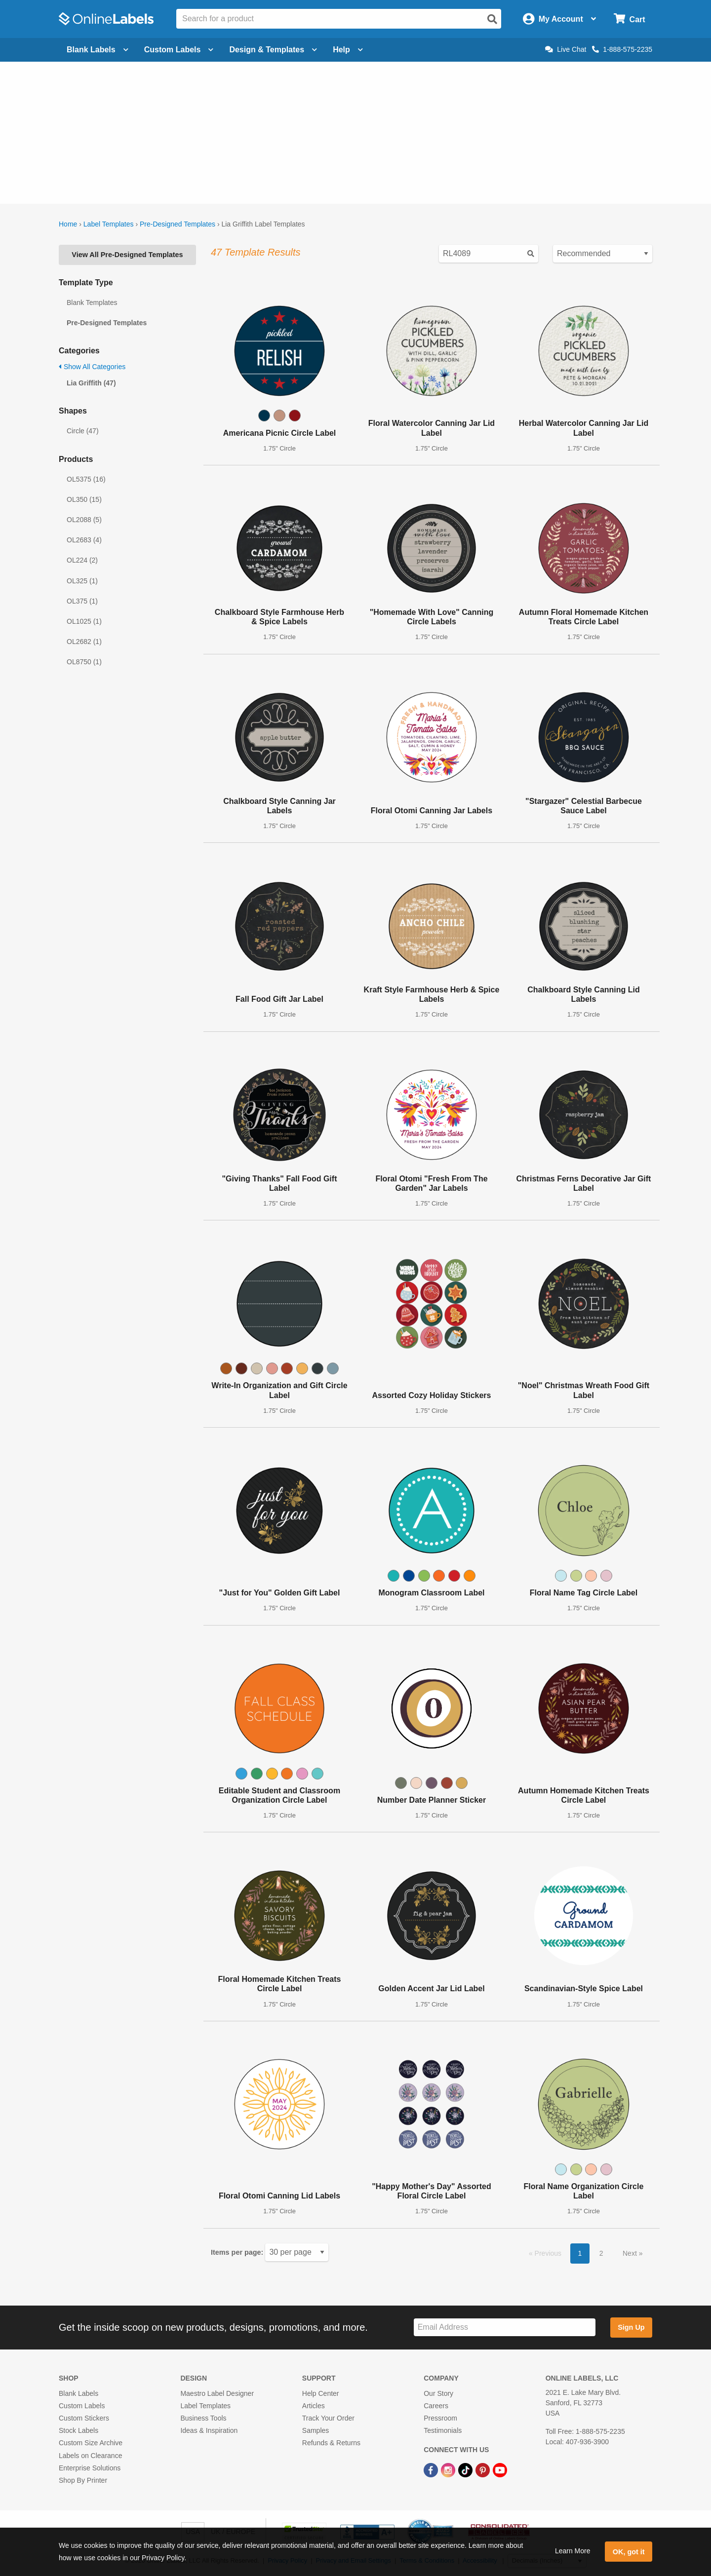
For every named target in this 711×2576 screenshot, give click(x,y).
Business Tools (203, 2418)
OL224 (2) (82, 560)
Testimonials (443, 2430)
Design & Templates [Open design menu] (273, 49)
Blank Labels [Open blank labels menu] (97, 49)
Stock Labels (78, 2430)
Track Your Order (328, 2418)
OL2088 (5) (84, 520)
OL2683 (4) (84, 540)
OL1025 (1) (84, 621)
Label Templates (108, 224)
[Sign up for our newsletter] (504, 2327)
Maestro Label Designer (217, 2393)
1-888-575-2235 (622, 49)
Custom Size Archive (90, 2443)
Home (68, 224)
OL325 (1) (82, 581)
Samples (315, 2430)
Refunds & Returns (331, 2443)
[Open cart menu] (629, 19)
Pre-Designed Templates (177, 224)
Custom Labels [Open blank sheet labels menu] (179, 49)
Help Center (320, 2393)
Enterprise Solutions (89, 2468)
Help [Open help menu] (348, 49)
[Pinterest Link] (483, 2470)
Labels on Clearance (90, 2456)
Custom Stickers (84, 2418)
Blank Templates (92, 302)
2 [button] (601, 2253)
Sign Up (631, 2327)
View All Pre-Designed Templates (127, 255)
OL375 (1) (82, 601)
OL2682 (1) (84, 641)
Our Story (438, 2393)
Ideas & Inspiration (208, 2430)
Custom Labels (82, 2406)
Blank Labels (78, 2393)
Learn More (573, 2551)
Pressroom (440, 2418)
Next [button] (631, 2253)
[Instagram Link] (449, 2470)
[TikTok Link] (466, 2470)
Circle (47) (83, 431)
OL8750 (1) (84, 662)
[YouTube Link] (500, 2470)
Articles (313, 2406)
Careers (436, 2406)
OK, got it (629, 2552)
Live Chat (565, 49)
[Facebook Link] (432, 2470)
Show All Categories (92, 367)
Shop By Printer (83, 2480)
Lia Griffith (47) (91, 383)
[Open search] (492, 19)
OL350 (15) (84, 499)
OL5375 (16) (86, 479)
